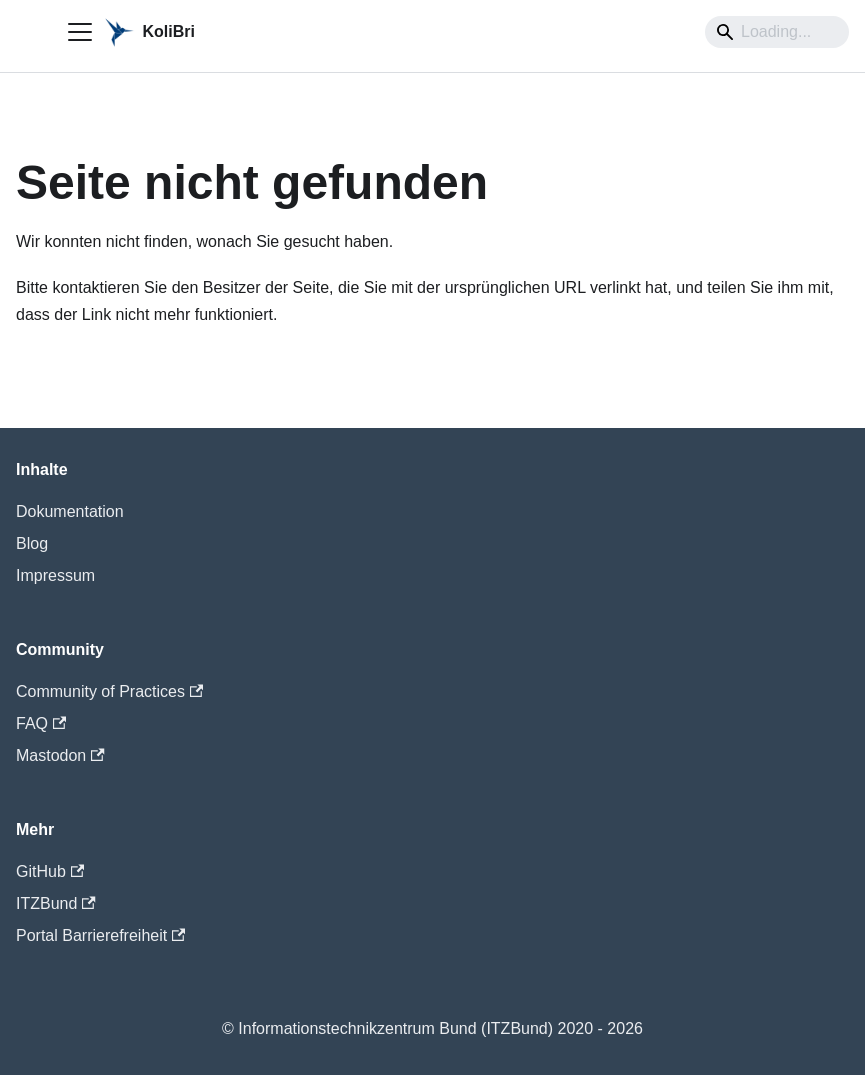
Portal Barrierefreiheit (100, 935)
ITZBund (56, 903)
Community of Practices (109, 691)
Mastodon (60, 755)
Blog (32, 543)
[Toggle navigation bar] (80, 32)
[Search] (777, 32)
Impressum (55, 575)
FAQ (41, 723)
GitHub (50, 871)
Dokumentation (70, 511)
